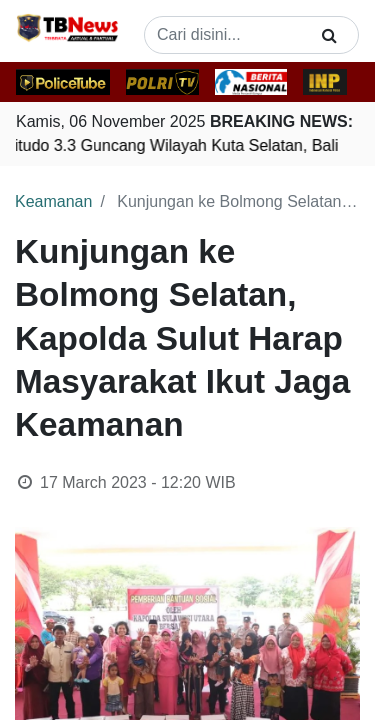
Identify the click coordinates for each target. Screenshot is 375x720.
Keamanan (53, 201)
